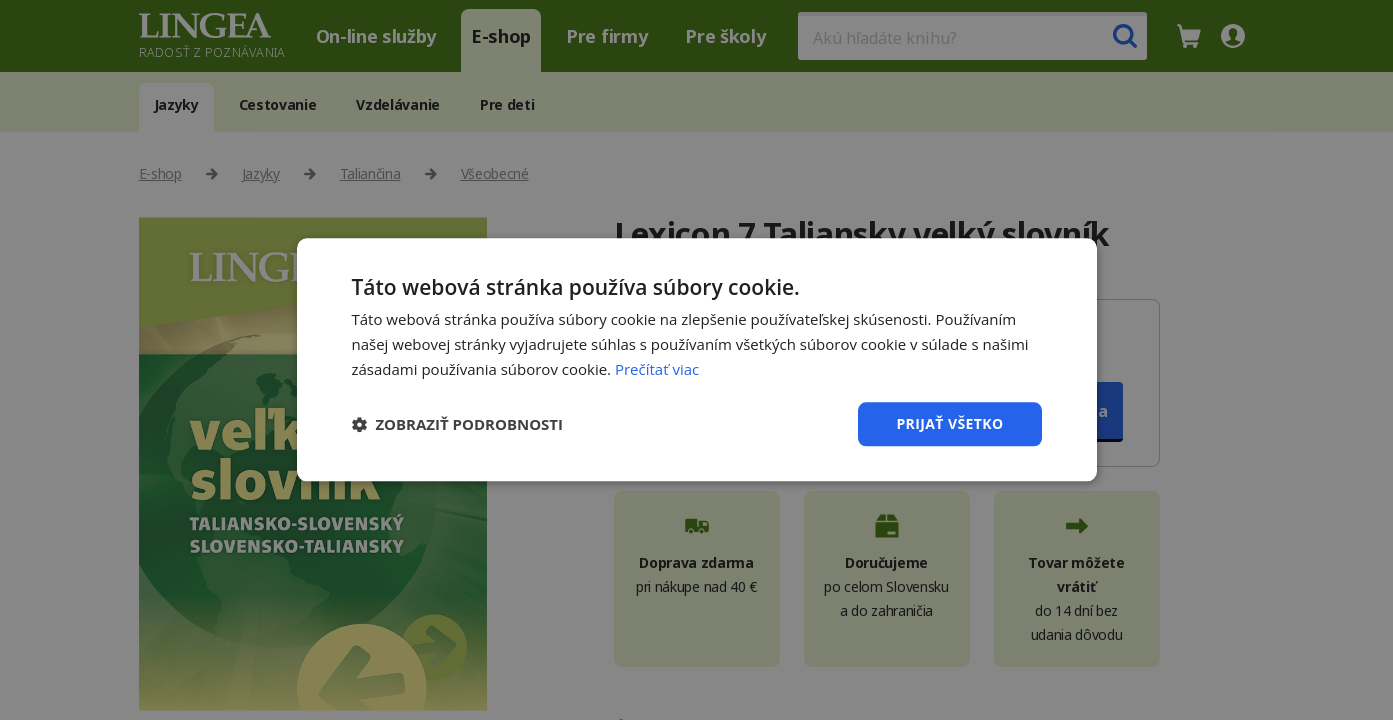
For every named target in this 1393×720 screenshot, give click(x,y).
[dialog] (696, 360)
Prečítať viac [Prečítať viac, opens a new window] (657, 369)
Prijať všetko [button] (949, 423)
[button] (458, 424)
